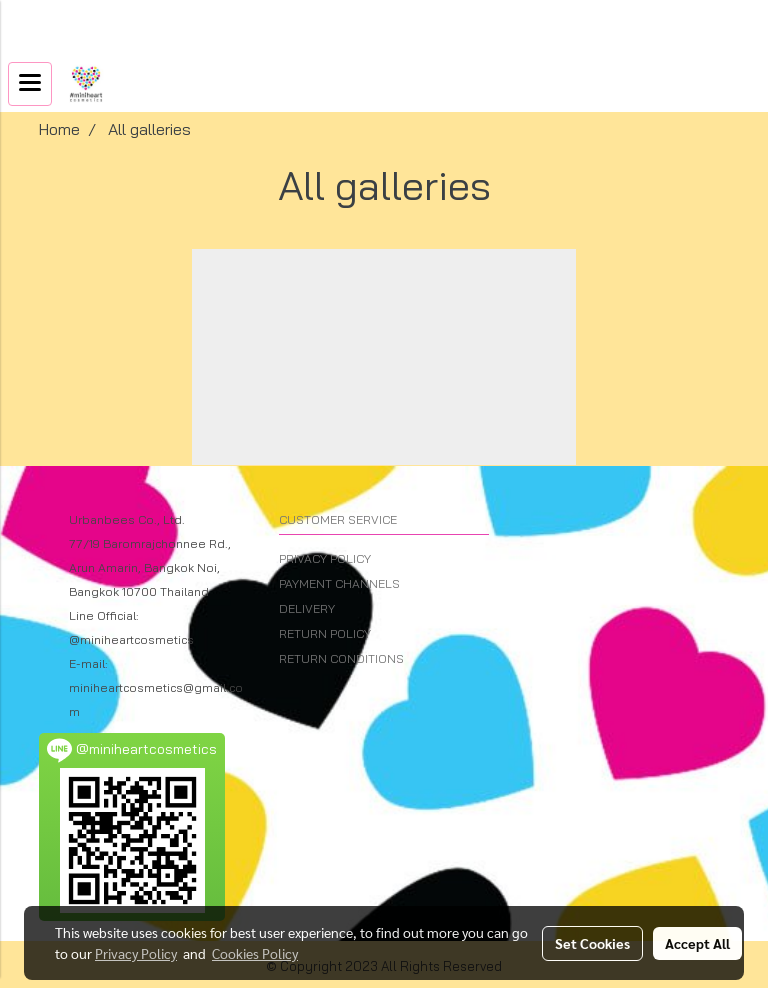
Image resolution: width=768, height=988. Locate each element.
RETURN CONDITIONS (341, 658)
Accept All (697, 943)
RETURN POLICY (325, 633)
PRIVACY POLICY (325, 558)
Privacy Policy (136, 953)
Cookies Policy (255, 953)
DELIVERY (307, 608)
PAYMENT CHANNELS (339, 583)
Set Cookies (592, 943)
